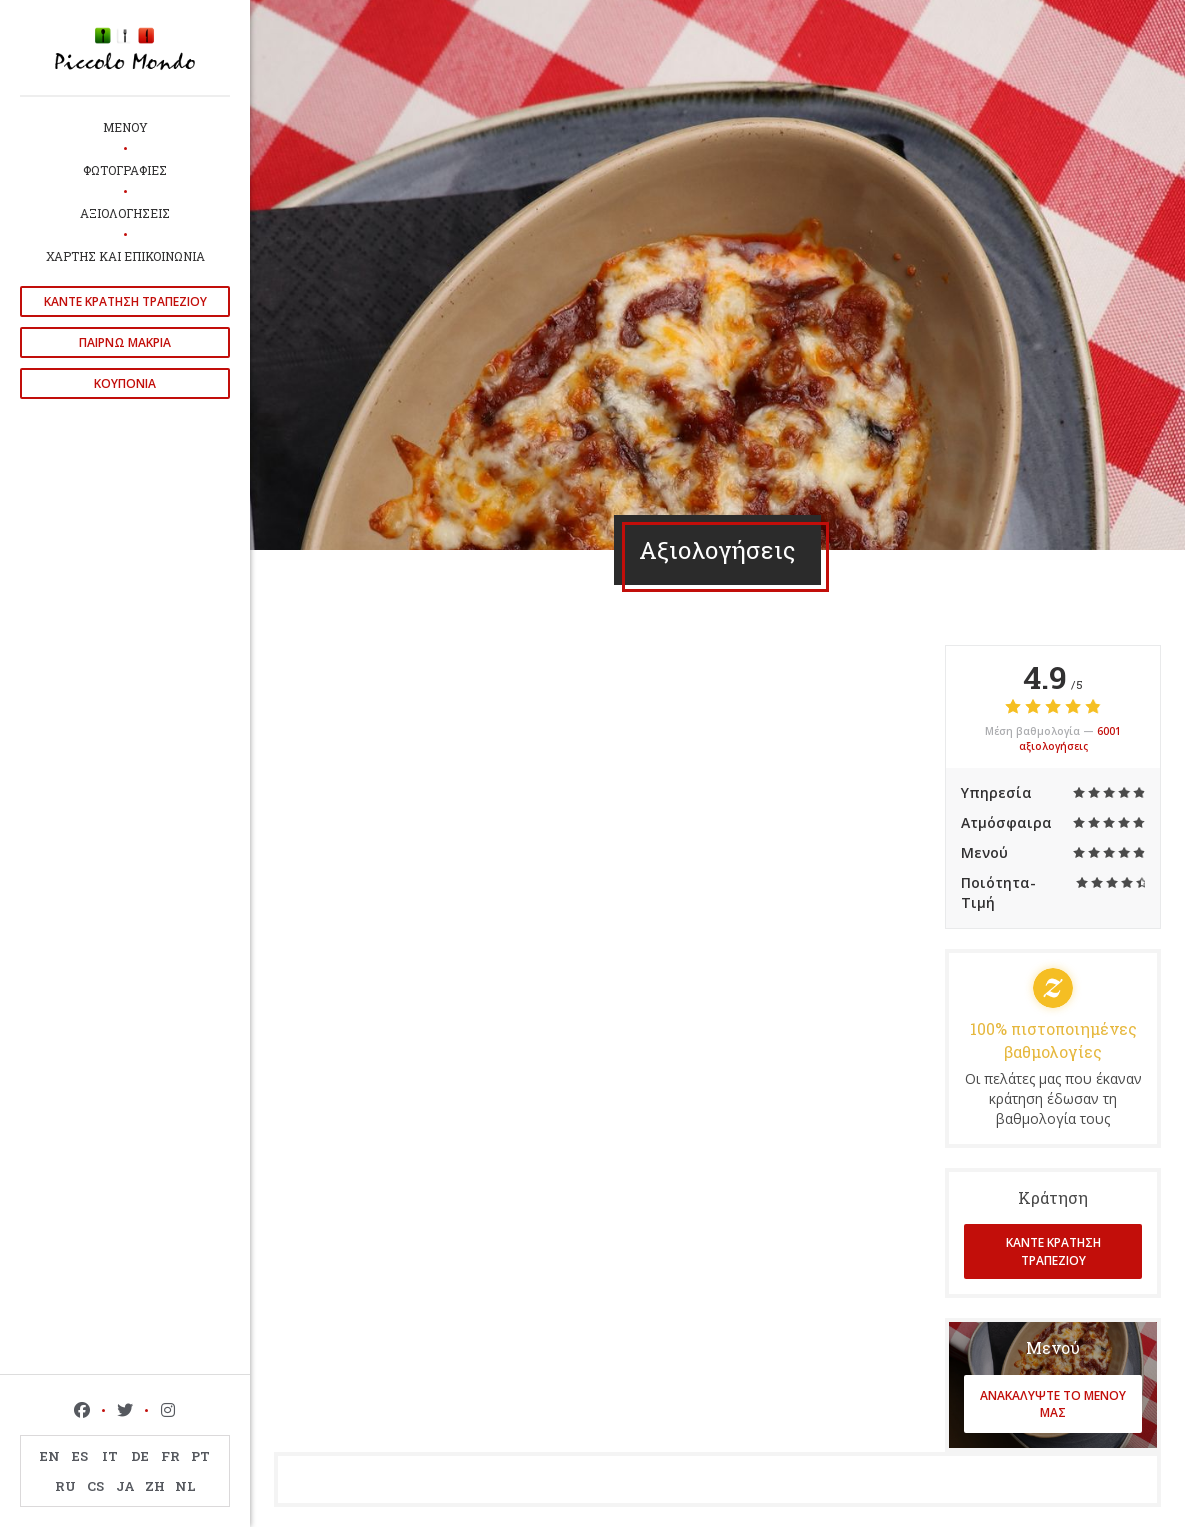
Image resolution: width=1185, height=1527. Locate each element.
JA (125, 1486)
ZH (155, 1486)
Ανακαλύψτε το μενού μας (1053, 1404)
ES (80, 1456)
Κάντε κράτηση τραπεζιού (125, 301)
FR (170, 1456)
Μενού (125, 127)
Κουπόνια (125, 383)
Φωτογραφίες (125, 170)
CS (95, 1486)
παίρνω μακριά (125, 342)
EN (50, 1456)
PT (200, 1456)
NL (185, 1486)
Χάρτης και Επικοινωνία (125, 256)
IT (110, 1456)
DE (140, 1456)
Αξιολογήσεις (125, 213)
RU (65, 1486)
